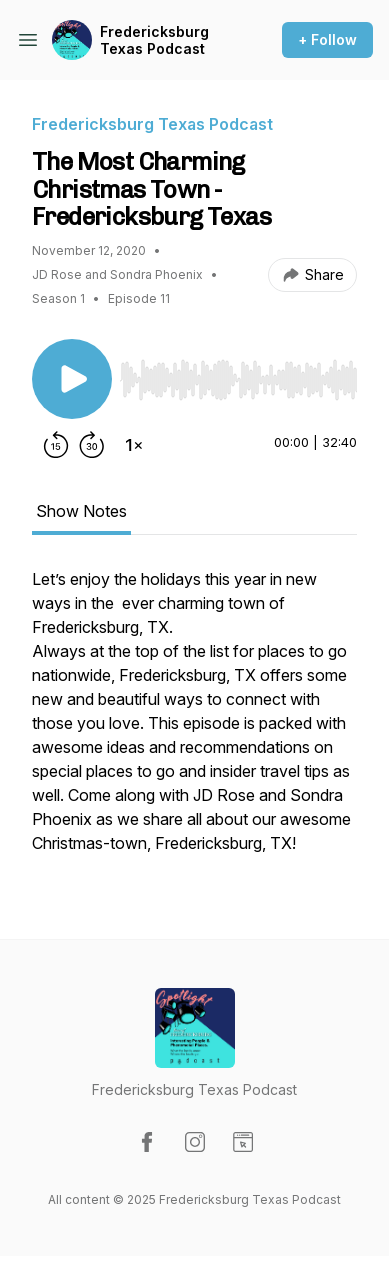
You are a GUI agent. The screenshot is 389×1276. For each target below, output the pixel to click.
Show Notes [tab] (81, 511)
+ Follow (327, 39)
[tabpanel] (194, 721)
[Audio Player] (238, 374)
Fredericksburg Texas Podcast (154, 40)
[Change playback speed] (134, 445)
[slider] (238, 380)
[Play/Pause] (72, 379)
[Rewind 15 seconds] (56, 445)
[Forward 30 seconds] (92, 445)
